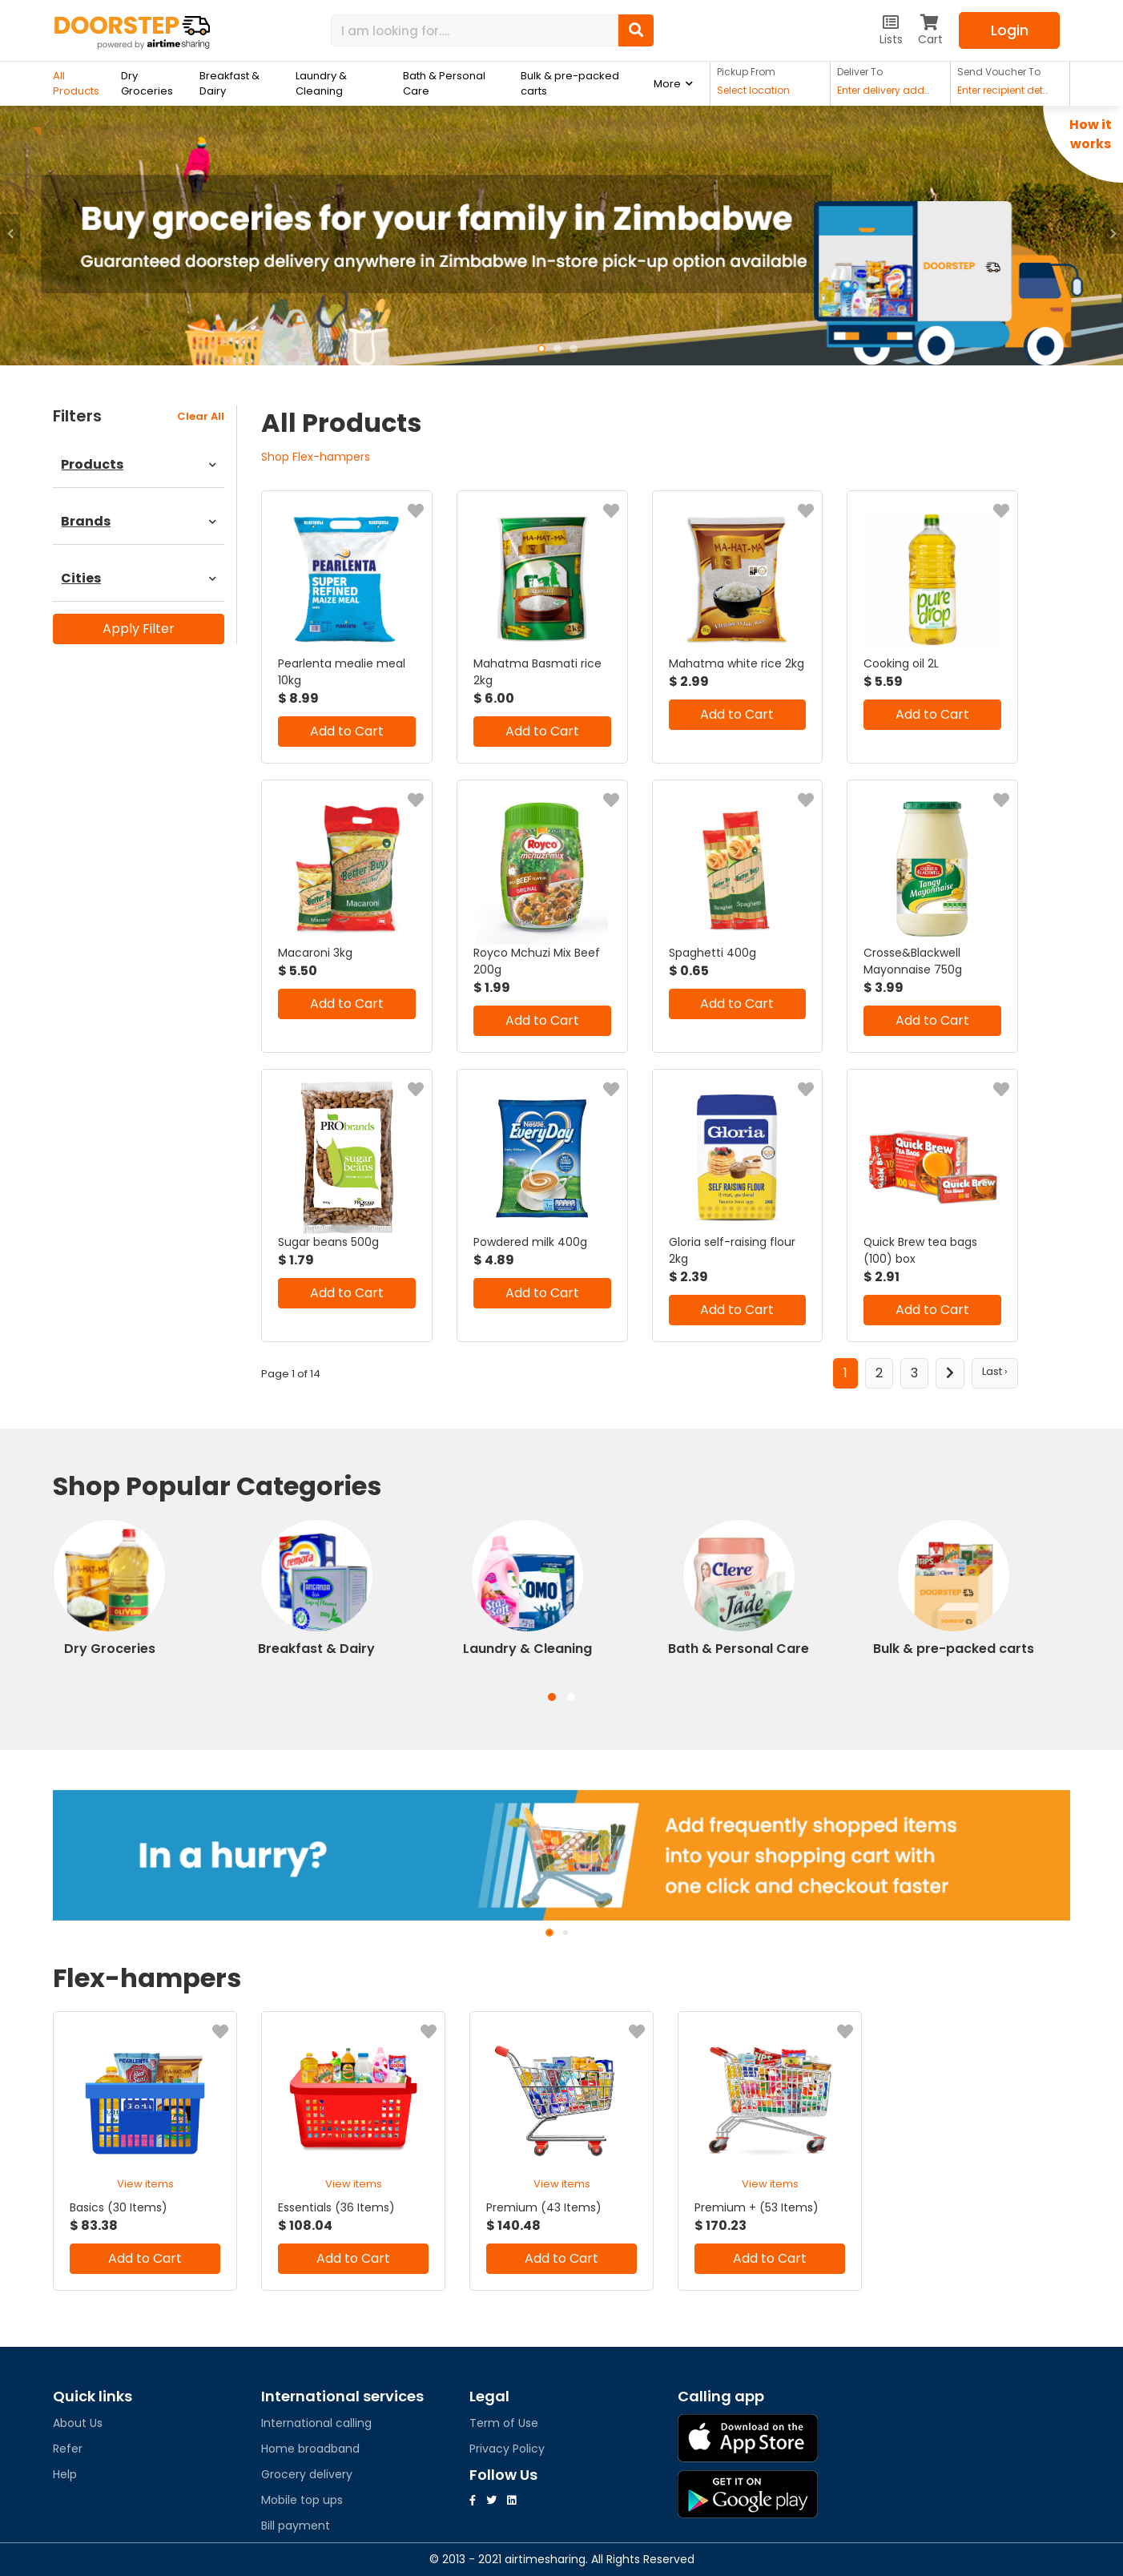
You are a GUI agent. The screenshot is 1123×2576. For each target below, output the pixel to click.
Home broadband (310, 2449)
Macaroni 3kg (315, 953)
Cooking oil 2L (901, 663)
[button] (10, 234)
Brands (138, 521)
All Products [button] (76, 83)
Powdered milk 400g (530, 1242)
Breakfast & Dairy (229, 83)
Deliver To (860, 72)
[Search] (475, 30)
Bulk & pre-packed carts (570, 83)
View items (145, 2183)
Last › (995, 1371)
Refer (68, 2449)
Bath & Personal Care (444, 83)
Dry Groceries (147, 83)
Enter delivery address (884, 90)
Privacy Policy (507, 2449)
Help (65, 2474)
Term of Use (503, 2423)
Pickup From (746, 72)
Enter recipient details (1005, 90)
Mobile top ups (302, 2500)
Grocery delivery (306, 2474)
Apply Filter (139, 628)
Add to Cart (347, 731)
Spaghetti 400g (712, 953)
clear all (200, 416)
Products (138, 464)
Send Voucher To (998, 72)
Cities (138, 578)
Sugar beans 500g (328, 1242)
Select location (753, 90)
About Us (78, 2423)
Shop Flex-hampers (315, 457)
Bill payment (295, 2526)
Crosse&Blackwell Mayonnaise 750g (912, 961)
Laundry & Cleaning (321, 83)
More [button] (667, 83)
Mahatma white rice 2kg (736, 663)
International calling (316, 2423)
